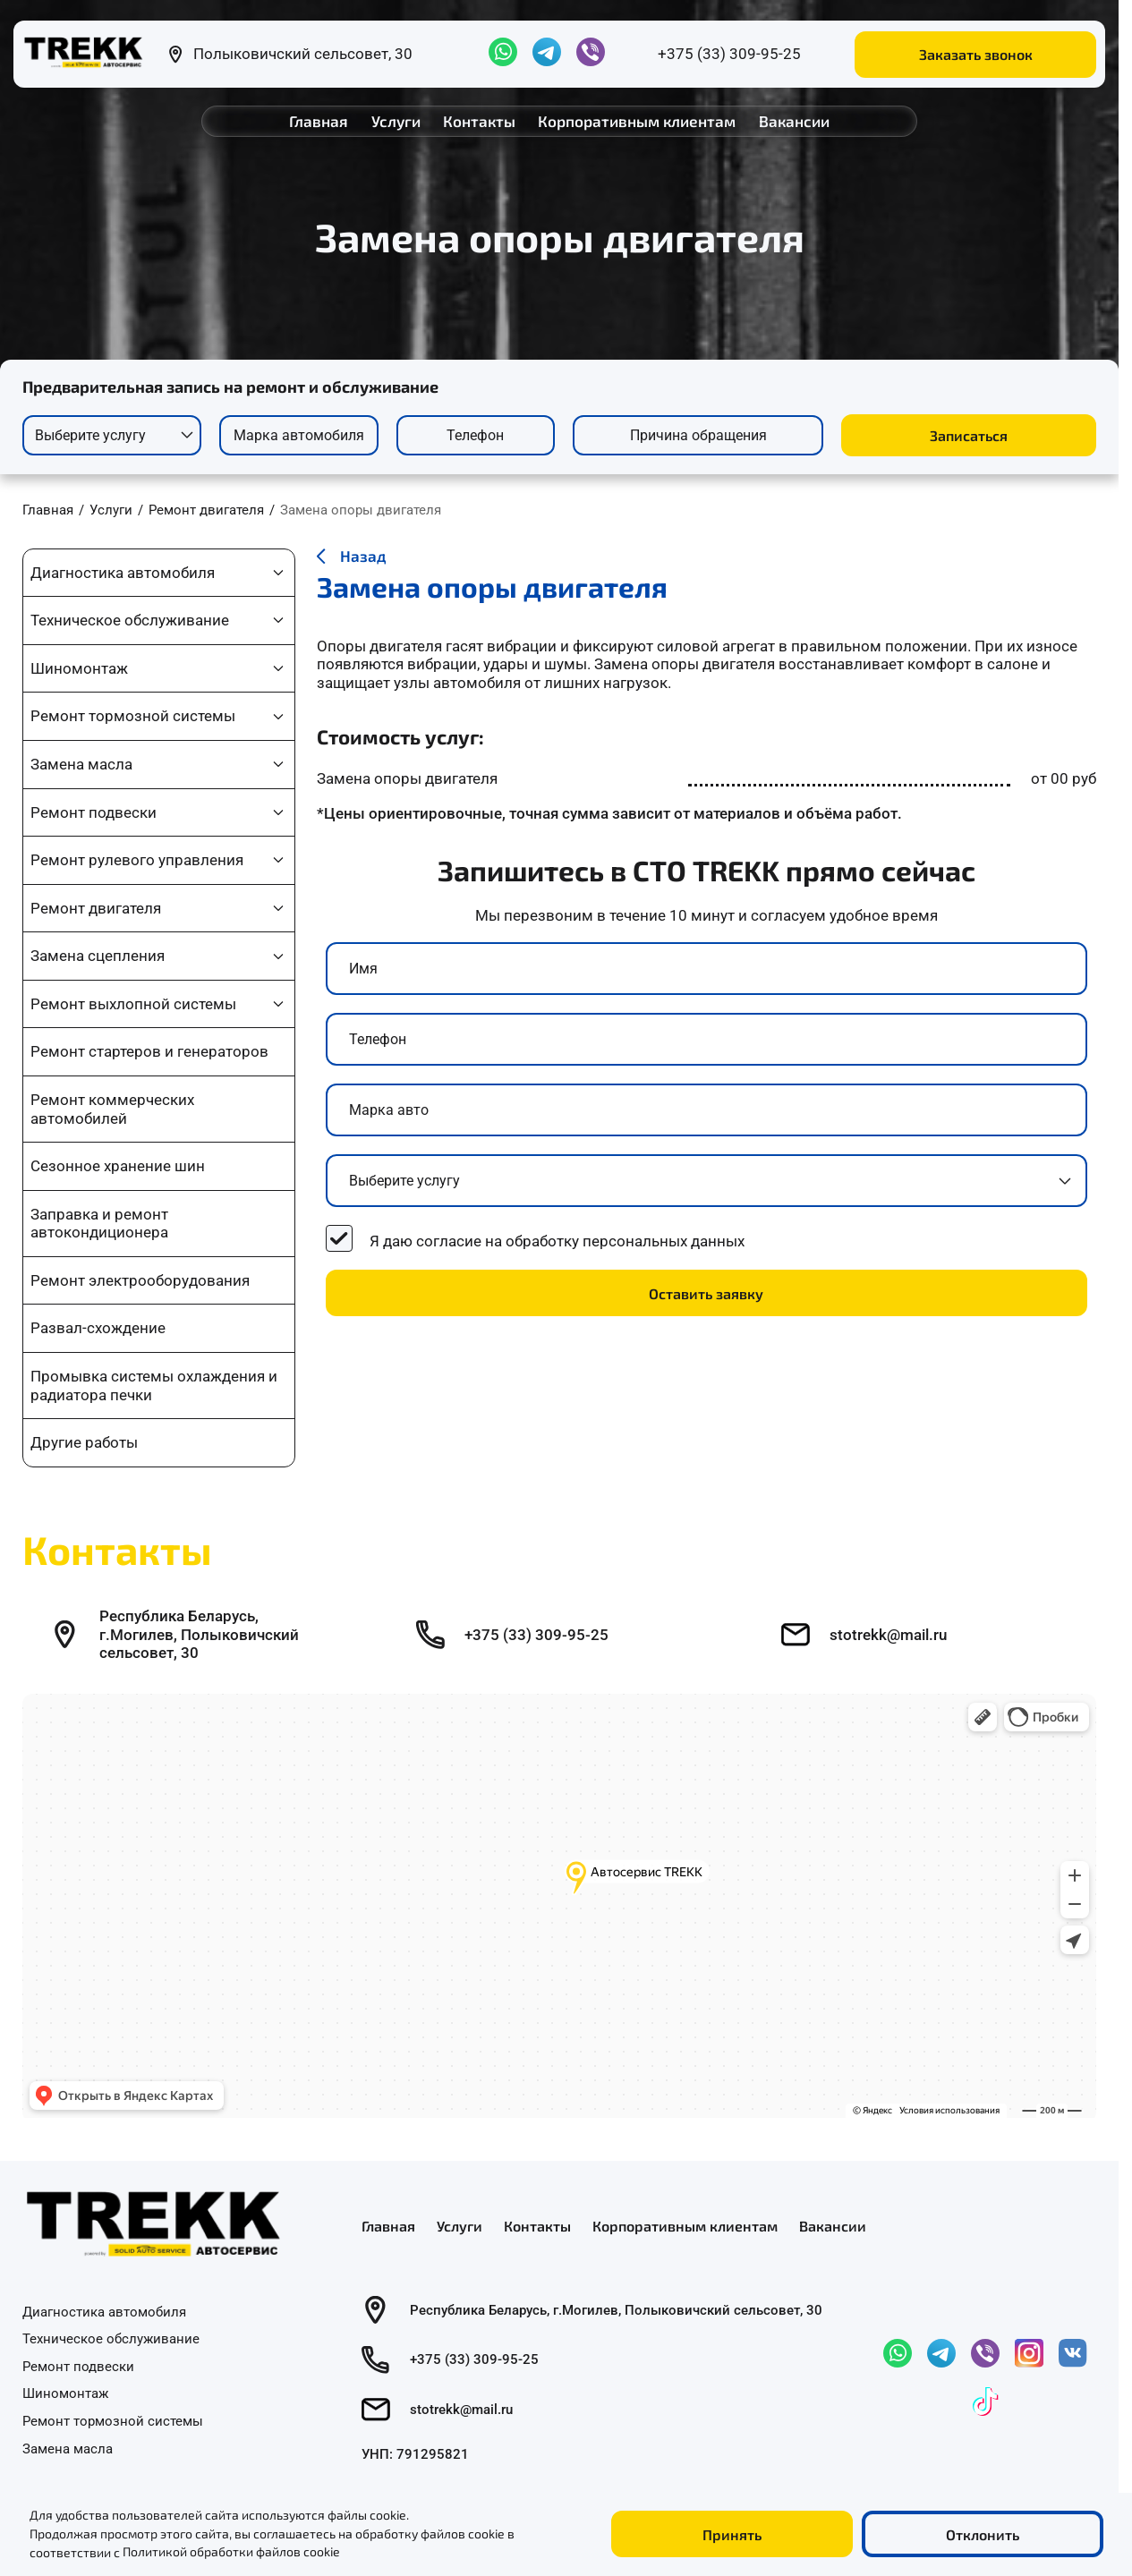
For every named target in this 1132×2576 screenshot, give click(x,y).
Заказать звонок (976, 54)
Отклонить (982, 2534)
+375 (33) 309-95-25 (729, 54)
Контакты (479, 121)
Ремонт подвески (93, 812)
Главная (318, 121)
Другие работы (84, 1442)
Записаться (969, 435)
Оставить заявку (706, 1293)
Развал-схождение (98, 1328)
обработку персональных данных (625, 1241)
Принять (732, 2534)
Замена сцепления (97, 956)
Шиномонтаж (79, 668)
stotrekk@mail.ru (888, 1635)
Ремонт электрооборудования (140, 1280)
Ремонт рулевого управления (136, 860)
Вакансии (794, 121)
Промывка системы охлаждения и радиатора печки (153, 1385)
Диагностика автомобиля (122, 573)
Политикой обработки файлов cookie (231, 2552)
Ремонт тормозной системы (132, 716)
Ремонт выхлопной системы (133, 1004)
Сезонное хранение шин (117, 1166)
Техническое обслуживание (129, 620)
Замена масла (81, 764)
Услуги (396, 121)
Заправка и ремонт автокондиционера (99, 1223)
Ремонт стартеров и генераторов (149, 1051)
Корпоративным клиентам (637, 121)
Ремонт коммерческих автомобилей (112, 1109)
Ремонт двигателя (95, 908)
